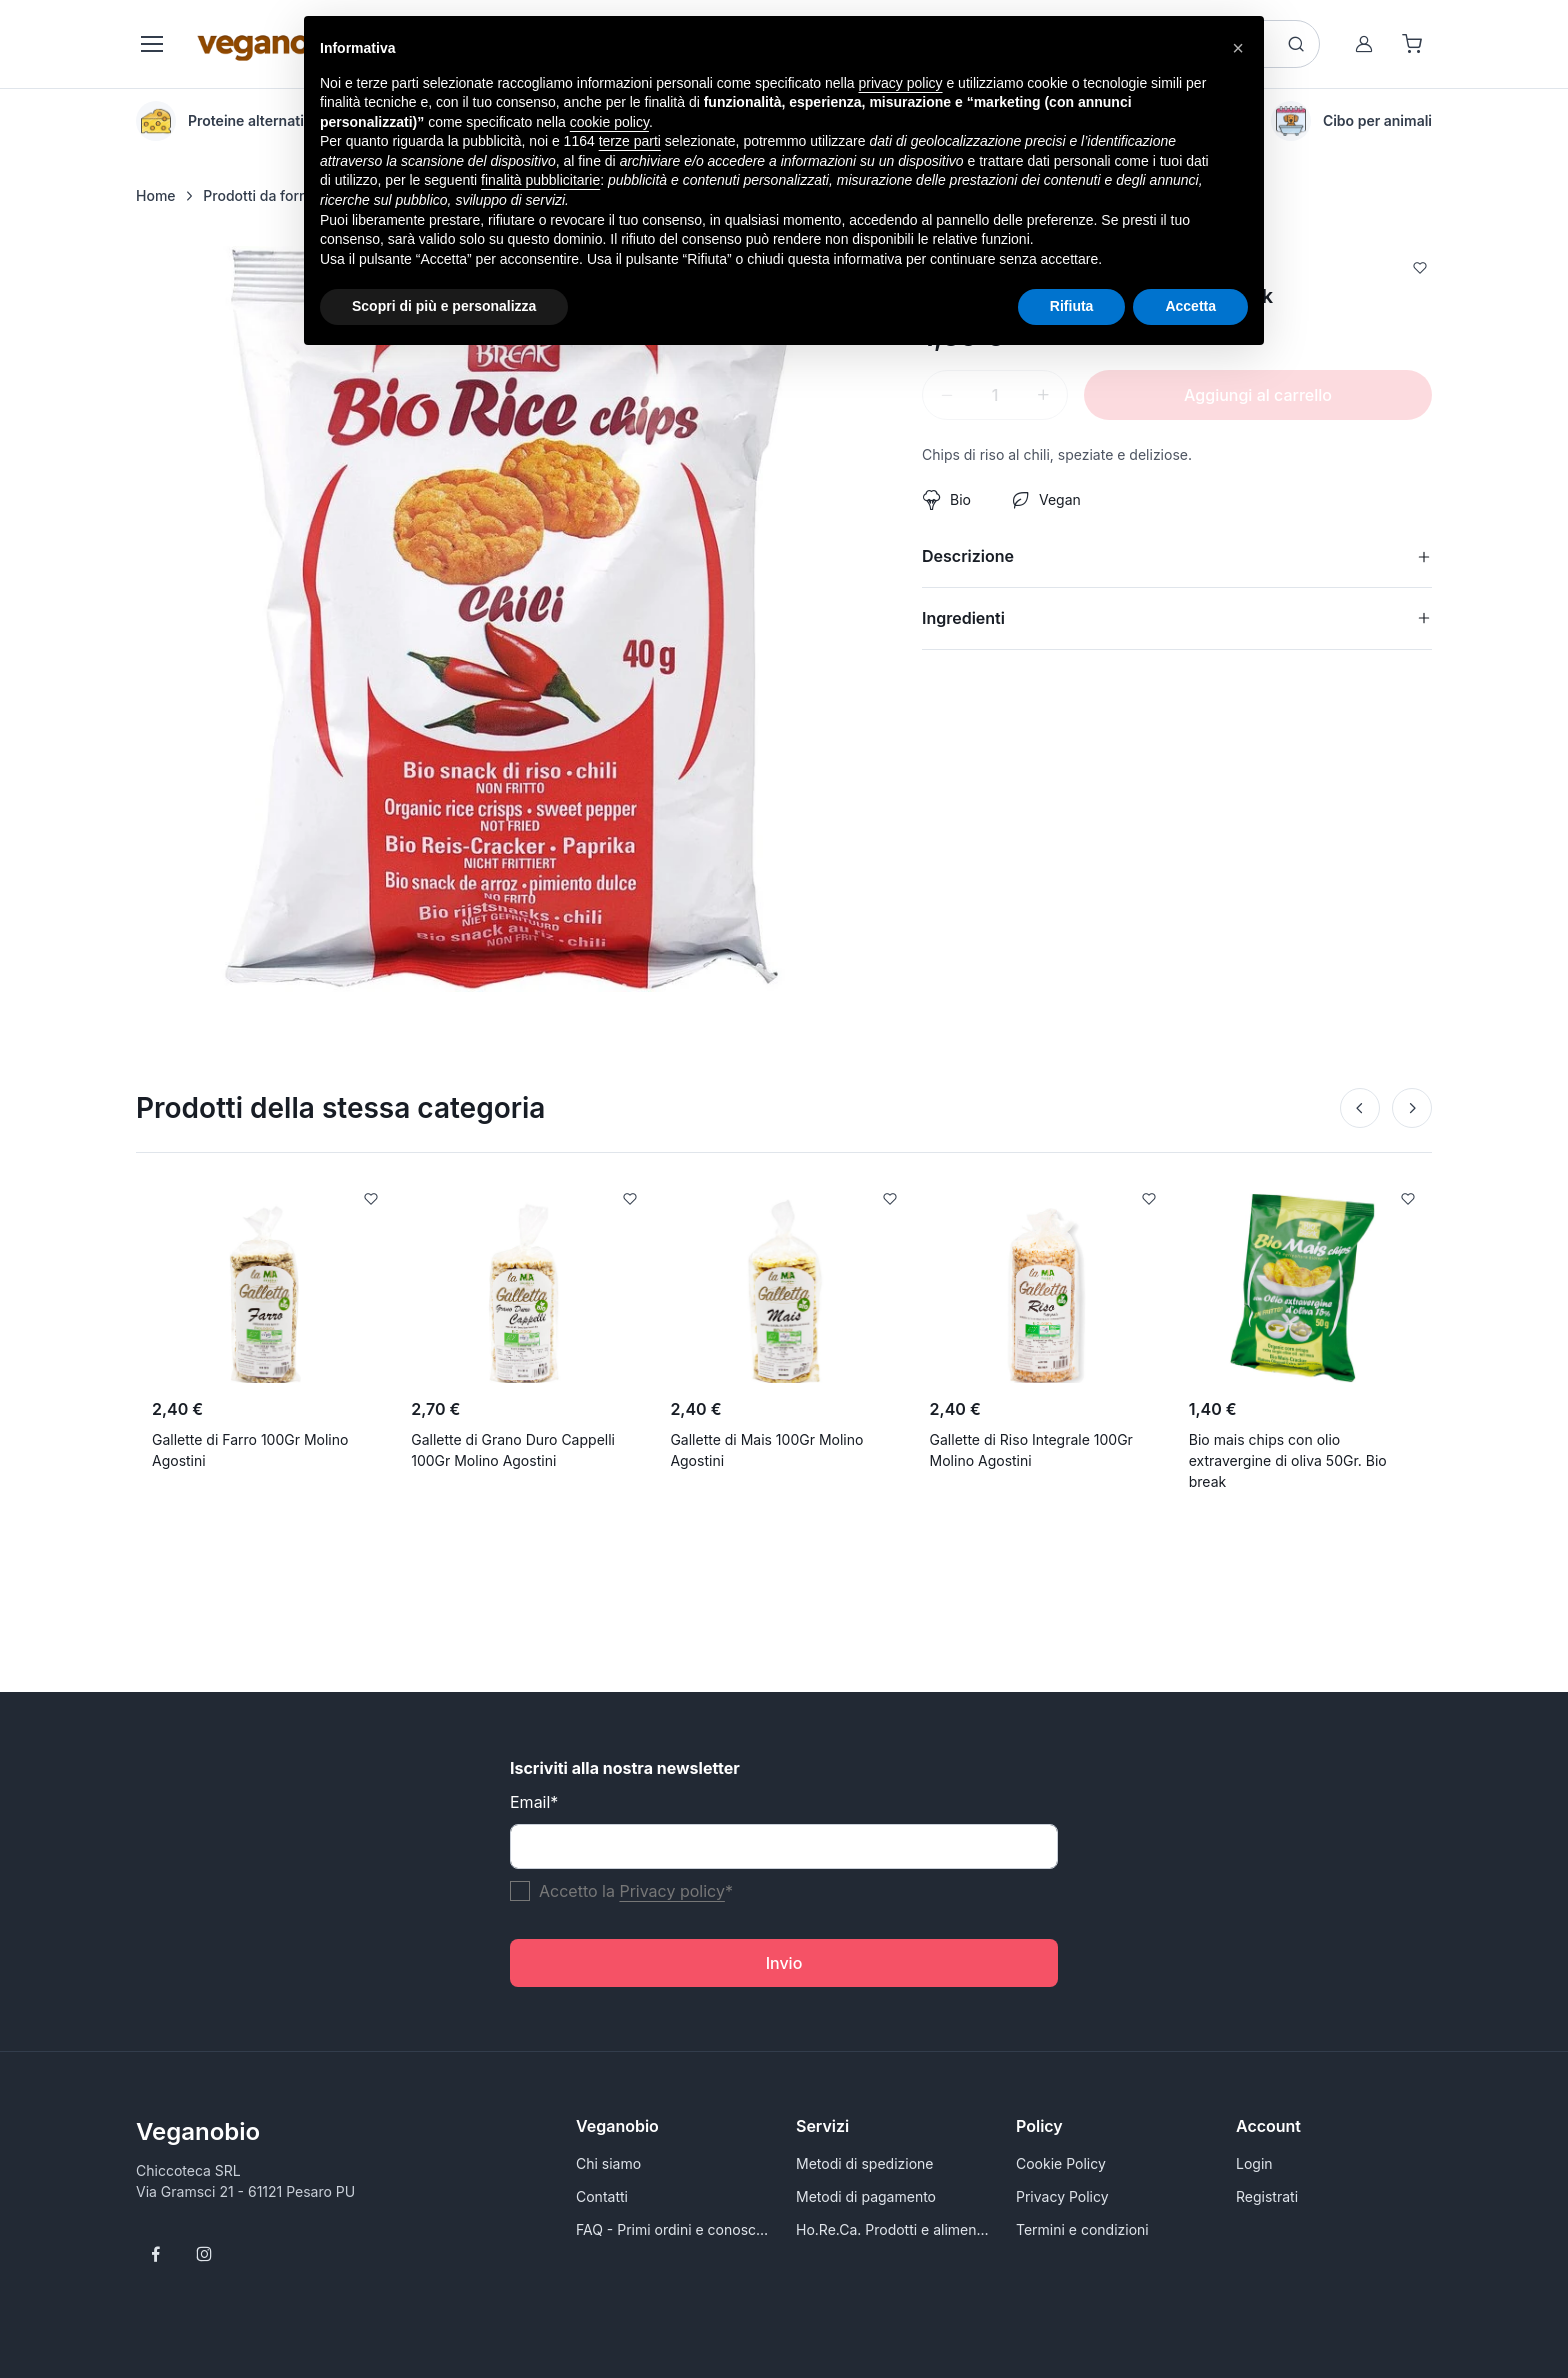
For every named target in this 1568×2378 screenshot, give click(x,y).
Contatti (602, 2196)
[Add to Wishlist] (1420, 270)
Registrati (1267, 2196)
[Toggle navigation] (151, 44)
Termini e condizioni (1082, 2229)
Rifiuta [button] (1072, 306)
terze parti (630, 141)
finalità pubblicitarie (540, 180)
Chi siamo (608, 2163)
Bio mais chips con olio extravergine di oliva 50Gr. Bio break (1288, 1460)
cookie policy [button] (609, 122)
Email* (534, 1802)
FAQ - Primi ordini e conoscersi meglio (674, 2229)
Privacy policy (671, 1891)
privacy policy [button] (901, 83)
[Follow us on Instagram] (204, 2254)
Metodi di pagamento (866, 2196)
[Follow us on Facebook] (156, 2254)
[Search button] (1296, 44)
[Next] (1412, 1108)
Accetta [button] (1190, 306)
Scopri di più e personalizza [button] (444, 306)
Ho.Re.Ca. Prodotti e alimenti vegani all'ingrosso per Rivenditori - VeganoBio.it (894, 2229)
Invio (784, 1963)
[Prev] (1360, 1108)
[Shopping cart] (1412, 44)
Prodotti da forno (259, 195)
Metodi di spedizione (864, 2163)
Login (1254, 2163)
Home (156, 195)
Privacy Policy (1062, 2196)
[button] (1238, 48)
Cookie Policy (1061, 2163)
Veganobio (198, 2131)
